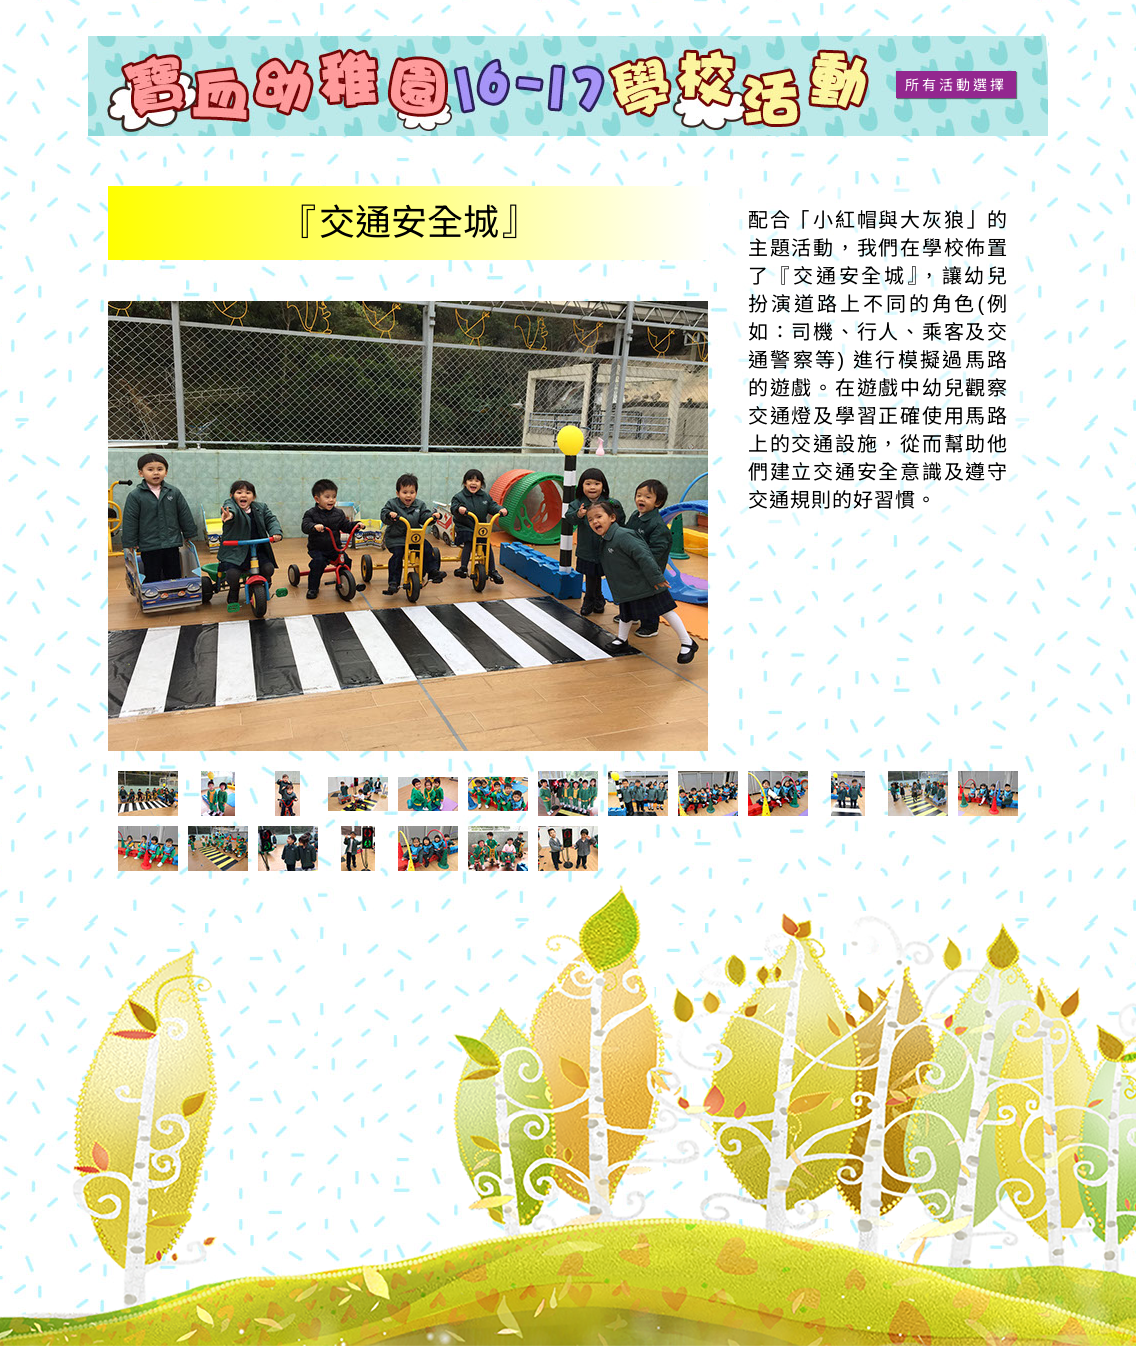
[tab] (148, 793)
